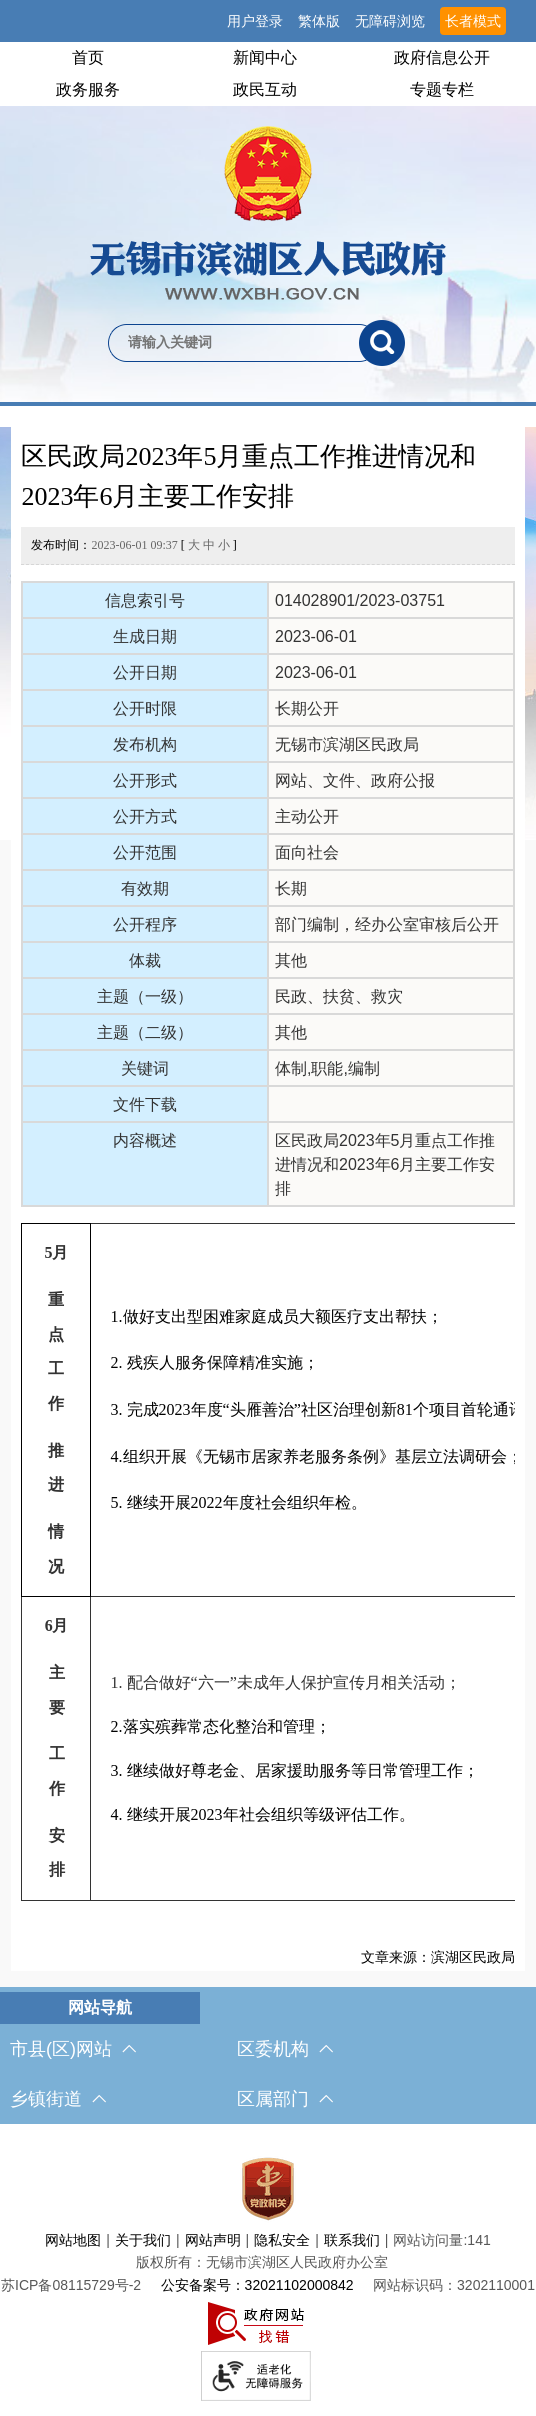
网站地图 (73, 2240)
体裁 (145, 960)
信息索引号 (145, 600)
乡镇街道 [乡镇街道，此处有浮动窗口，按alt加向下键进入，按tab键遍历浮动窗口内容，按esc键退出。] (58, 2099)
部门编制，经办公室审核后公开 (387, 924)
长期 (291, 888)
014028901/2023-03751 (360, 600)
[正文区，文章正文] (268, 1199)
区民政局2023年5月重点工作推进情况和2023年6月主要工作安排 (248, 476)
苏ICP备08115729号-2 (71, 2285)
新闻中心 (265, 57)
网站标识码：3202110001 (454, 2285)
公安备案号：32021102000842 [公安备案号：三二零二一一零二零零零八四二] (257, 2285)
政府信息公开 (442, 57)
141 (478, 2240)
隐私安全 (282, 2240)
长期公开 (307, 708)
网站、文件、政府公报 (355, 780)
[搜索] (382, 343)
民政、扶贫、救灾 (339, 996)
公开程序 (145, 924)
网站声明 (213, 2240)
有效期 (145, 888)
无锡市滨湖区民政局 (347, 744)
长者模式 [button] (473, 21)
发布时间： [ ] (133, 545)
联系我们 (352, 2240)
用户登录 (255, 21)
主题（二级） (145, 1032)
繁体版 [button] (319, 21)
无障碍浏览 (390, 21)
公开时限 (145, 708)
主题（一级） (145, 996)
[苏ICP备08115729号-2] (71, 2285)
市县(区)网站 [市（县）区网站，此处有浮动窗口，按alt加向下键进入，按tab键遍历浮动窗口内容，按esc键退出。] (73, 2049)
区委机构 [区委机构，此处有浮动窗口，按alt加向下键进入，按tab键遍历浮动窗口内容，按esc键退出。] (285, 2049)
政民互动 (265, 89)
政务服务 (88, 89)
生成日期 (145, 636)
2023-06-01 (316, 636)
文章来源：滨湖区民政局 (438, 1957)
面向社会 (307, 852)
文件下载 (145, 1104)
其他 (291, 960)
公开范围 (145, 852)
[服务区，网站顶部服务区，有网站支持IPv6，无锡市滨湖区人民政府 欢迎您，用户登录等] (268, 21)
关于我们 (143, 2240)
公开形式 (145, 780)
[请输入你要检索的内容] (233, 343)
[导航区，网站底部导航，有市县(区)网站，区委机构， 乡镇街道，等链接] (268, 2058)
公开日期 (145, 672)
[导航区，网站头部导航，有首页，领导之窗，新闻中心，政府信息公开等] (268, 74)
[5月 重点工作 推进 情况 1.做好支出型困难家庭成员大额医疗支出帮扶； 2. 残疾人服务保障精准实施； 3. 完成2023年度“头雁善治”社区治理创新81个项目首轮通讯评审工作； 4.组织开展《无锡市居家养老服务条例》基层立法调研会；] (267, 1562)
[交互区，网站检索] (268, 310)
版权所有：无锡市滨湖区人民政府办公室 (262, 2262)
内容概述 (145, 1140)
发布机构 (145, 744)
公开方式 (145, 816)
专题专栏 (442, 89)
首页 (88, 57)
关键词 (145, 1068)
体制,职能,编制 (327, 1068)
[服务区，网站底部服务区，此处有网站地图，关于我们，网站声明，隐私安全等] (268, 2275)
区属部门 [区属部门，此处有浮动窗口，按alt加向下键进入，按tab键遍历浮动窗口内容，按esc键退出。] (285, 2099)
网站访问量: (430, 2240)
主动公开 (307, 816)
